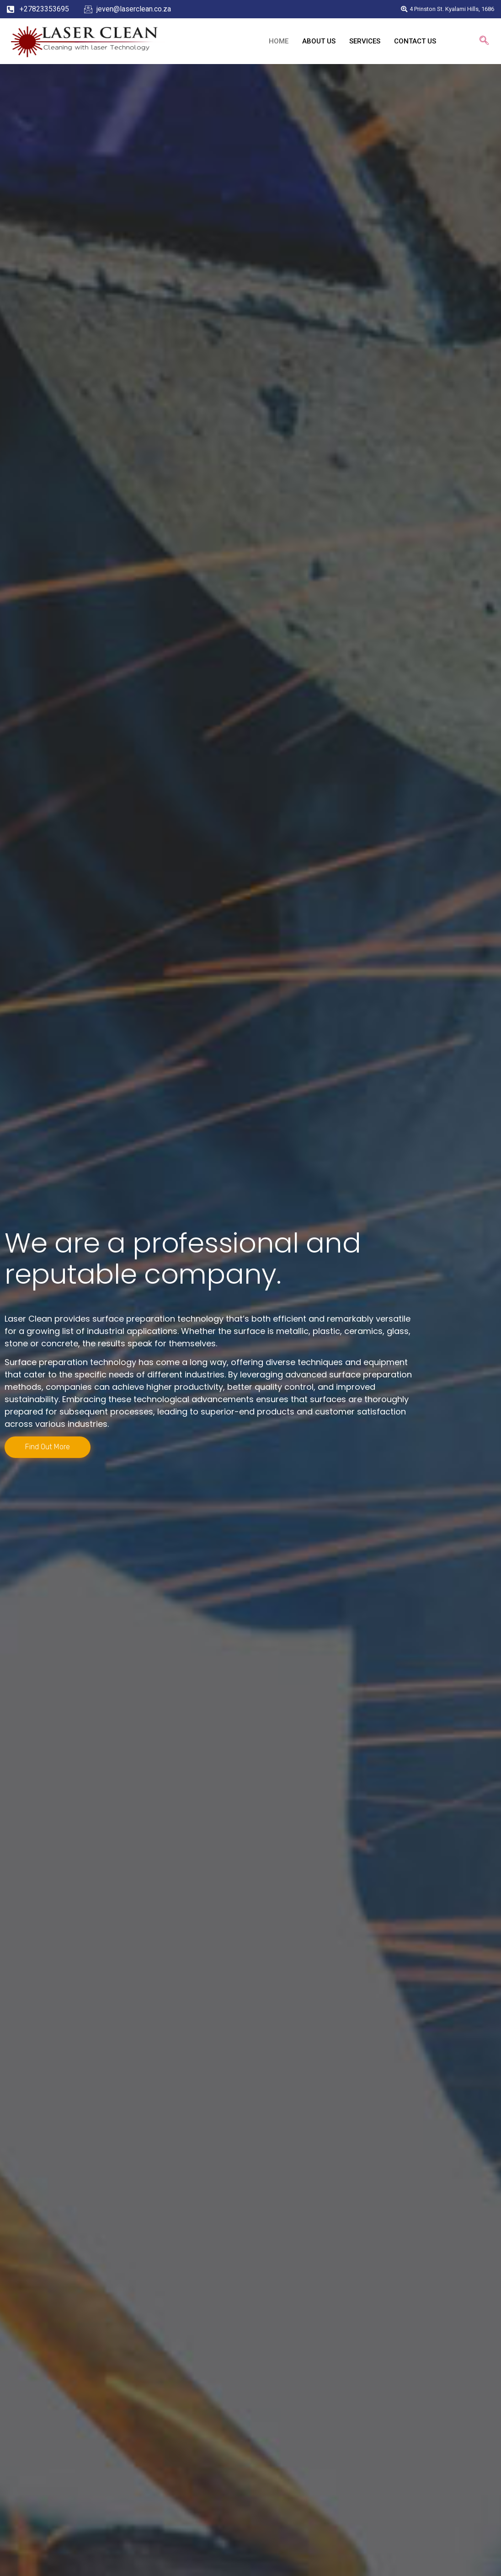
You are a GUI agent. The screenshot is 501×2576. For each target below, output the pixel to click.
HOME (278, 41)
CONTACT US (415, 41)
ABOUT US (319, 41)
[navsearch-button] (484, 41)
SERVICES (364, 41)
